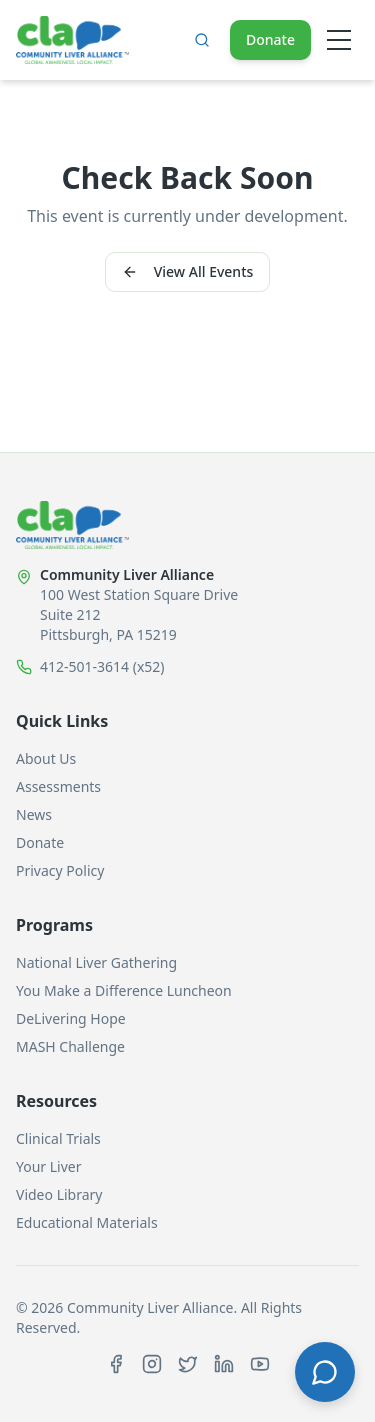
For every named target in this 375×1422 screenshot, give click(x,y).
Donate (270, 39)
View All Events (188, 271)
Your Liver (49, 1166)
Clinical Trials (58, 1138)
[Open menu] (339, 40)
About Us (46, 758)
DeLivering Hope (71, 1018)
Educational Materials (87, 1222)
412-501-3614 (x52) (102, 666)
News (34, 814)
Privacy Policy (60, 870)
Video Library (59, 1194)
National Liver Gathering (96, 962)
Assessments (58, 786)
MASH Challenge (70, 1046)
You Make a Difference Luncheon (124, 990)
